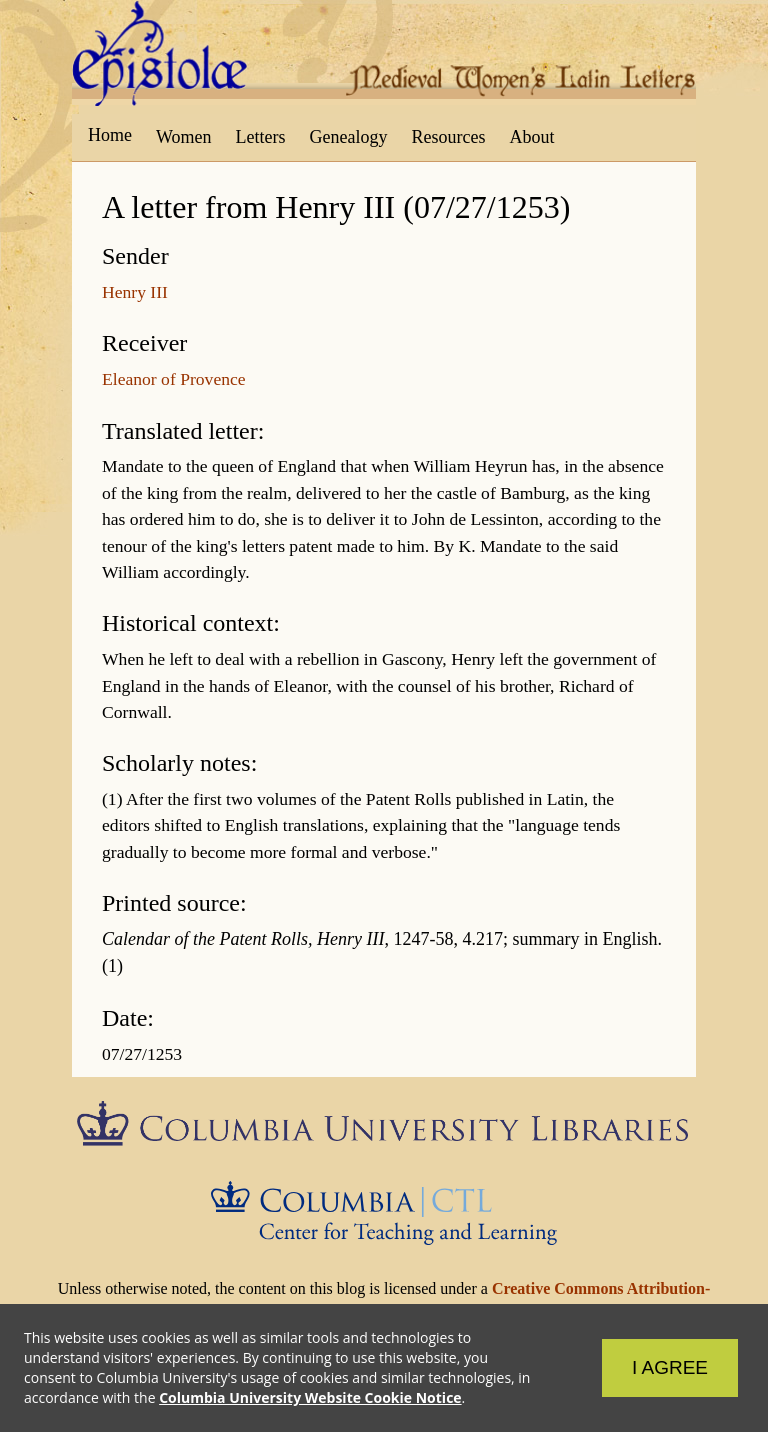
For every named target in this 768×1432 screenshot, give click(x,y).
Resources (449, 137)
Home (110, 135)
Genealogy (349, 137)
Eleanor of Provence (174, 379)
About (531, 137)
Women (184, 137)
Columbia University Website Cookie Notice (310, 1397)
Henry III (135, 292)
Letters (261, 137)
